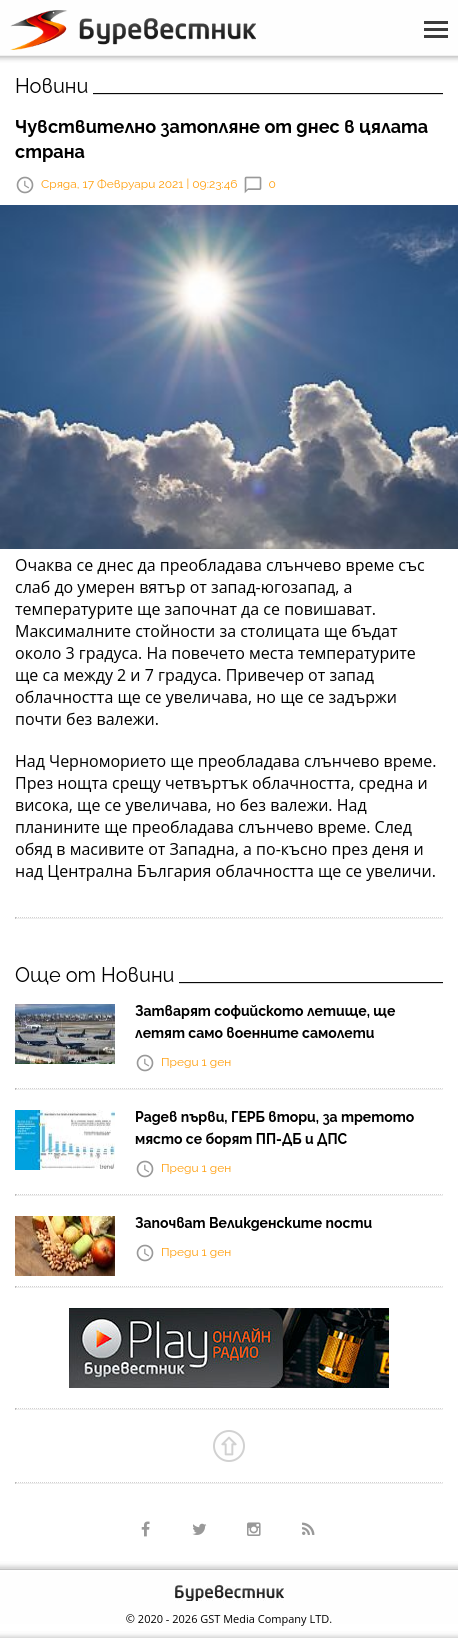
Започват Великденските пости (253, 1223)
